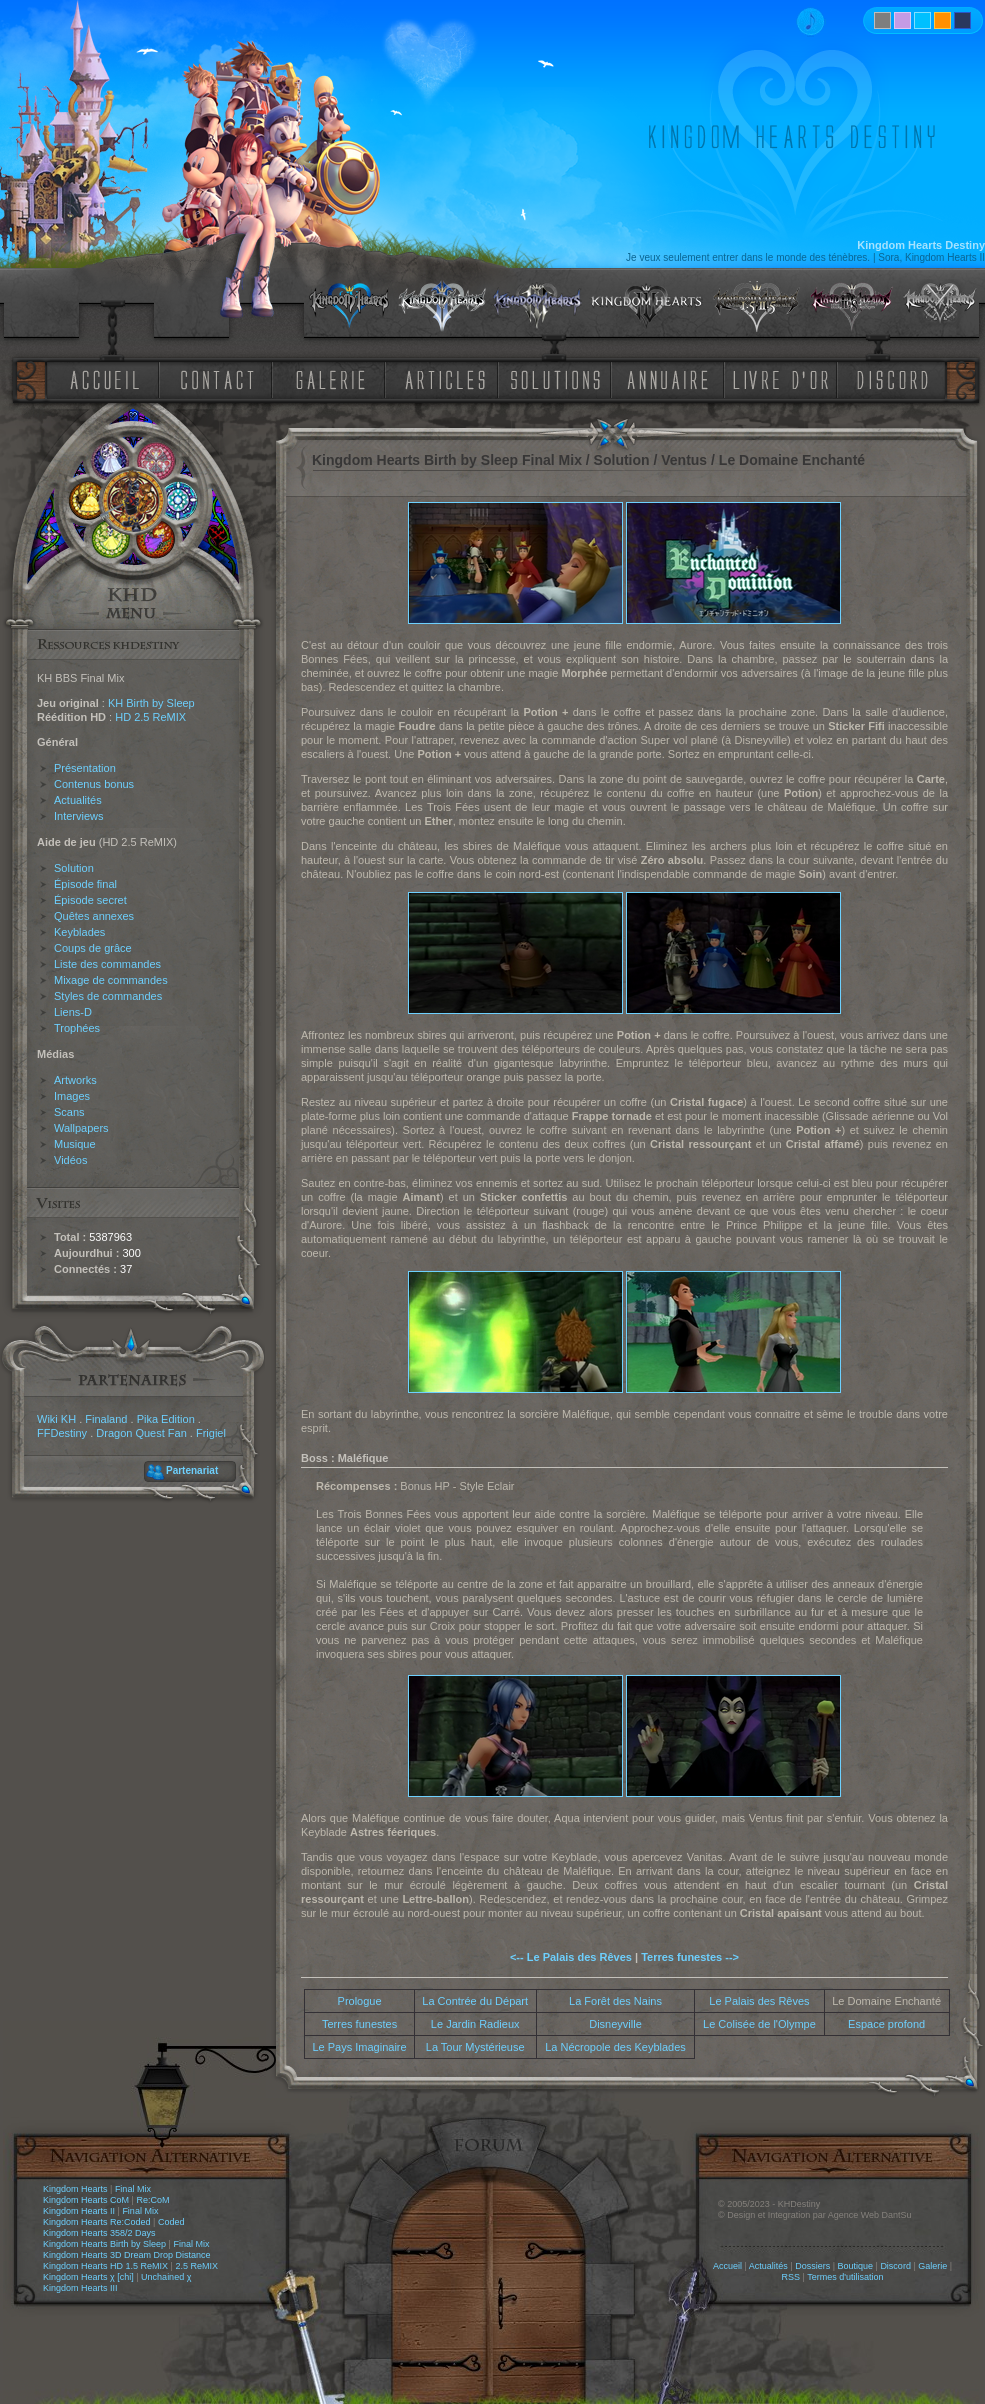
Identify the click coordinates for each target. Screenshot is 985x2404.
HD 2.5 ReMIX (150, 717)
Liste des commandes (107, 964)
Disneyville (615, 2024)
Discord (895, 2266)
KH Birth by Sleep (151, 703)
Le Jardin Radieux (475, 2024)
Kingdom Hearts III (80, 2288)
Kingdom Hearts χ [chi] (88, 2277)
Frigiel (211, 1433)
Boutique (856, 2266)
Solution (74, 868)
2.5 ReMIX (196, 2266)
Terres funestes (359, 2024)
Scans (69, 1112)
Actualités (78, 800)
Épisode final (85, 884)
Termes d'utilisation (845, 2277)
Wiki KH (56, 1419)
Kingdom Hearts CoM (86, 2200)
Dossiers (812, 2266)
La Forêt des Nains (615, 2001)
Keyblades (79, 932)
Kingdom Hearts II (79, 2211)
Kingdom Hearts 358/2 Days (99, 2233)
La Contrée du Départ (475, 2001)
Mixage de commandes (111, 980)
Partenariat (192, 1470)
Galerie (932, 2266)
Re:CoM (152, 2200)
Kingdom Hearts (75, 2189)
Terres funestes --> (690, 1957)
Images (72, 1096)
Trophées (77, 1028)
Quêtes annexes (94, 916)
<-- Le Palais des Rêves (571, 1957)
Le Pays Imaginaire (359, 2047)
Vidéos (70, 1160)
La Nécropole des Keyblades (615, 2047)
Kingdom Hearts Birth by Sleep (104, 2244)
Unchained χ (166, 2277)
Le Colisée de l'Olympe (759, 2024)
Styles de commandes (108, 996)
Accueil (727, 2266)
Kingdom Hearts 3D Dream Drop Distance (127, 2255)
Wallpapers (81, 1128)
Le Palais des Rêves (759, 2001)
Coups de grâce (93, 948)
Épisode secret (90, 900)
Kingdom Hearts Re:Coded (97, 2222)
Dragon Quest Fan (141, 1433)
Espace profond (886, 2024)
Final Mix (133, 2189)
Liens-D (73, 1012)
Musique (75, 1144)
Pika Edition (166, 1419)
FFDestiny (62, 1433)
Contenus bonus (94, 784)
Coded (171, 2222)
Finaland (106, 1419)
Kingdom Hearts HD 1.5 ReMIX (105, 2266)
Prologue (360, 2001)
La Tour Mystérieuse (475, 2047)
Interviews (79, 816)
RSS (791, 2277)
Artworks (75, 1080)
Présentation (85, 768)
